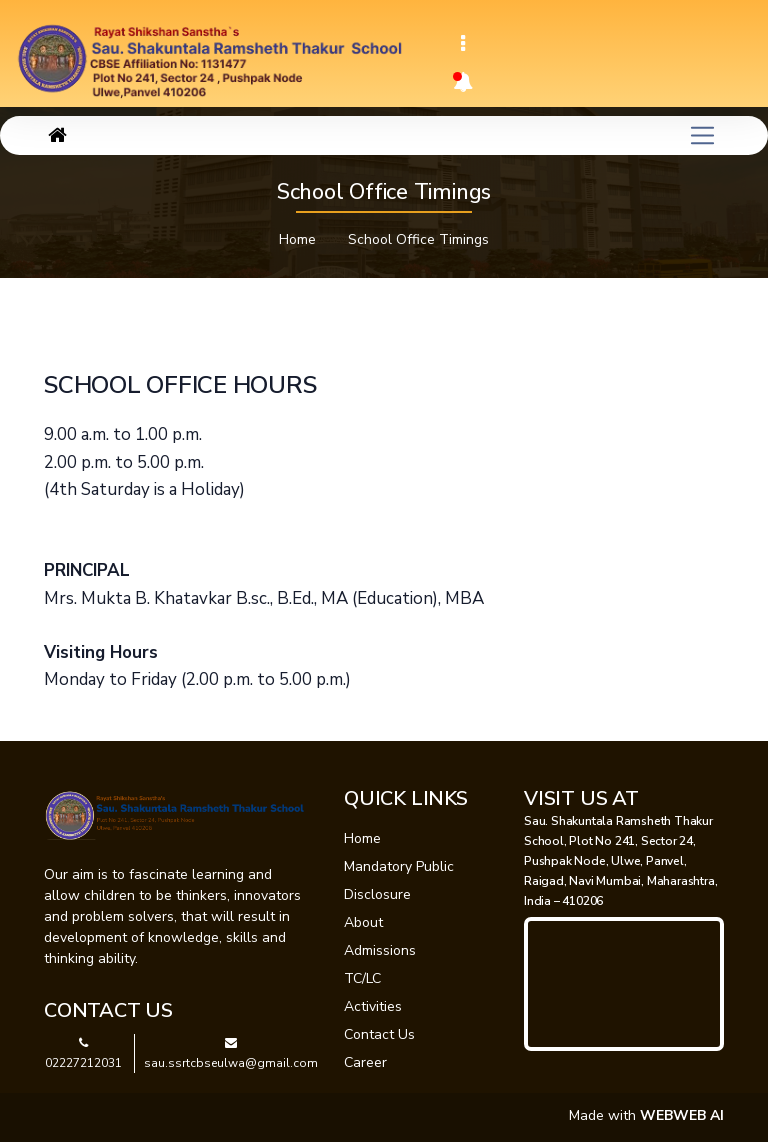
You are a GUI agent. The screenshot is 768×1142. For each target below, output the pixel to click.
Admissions (380, 950)
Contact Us (379, 1034)
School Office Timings (418, 239)
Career (365, 1062)
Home (297, 239)
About (363, 922)
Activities (373, 1006)
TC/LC (362, 978)
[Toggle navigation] (463, 44)
